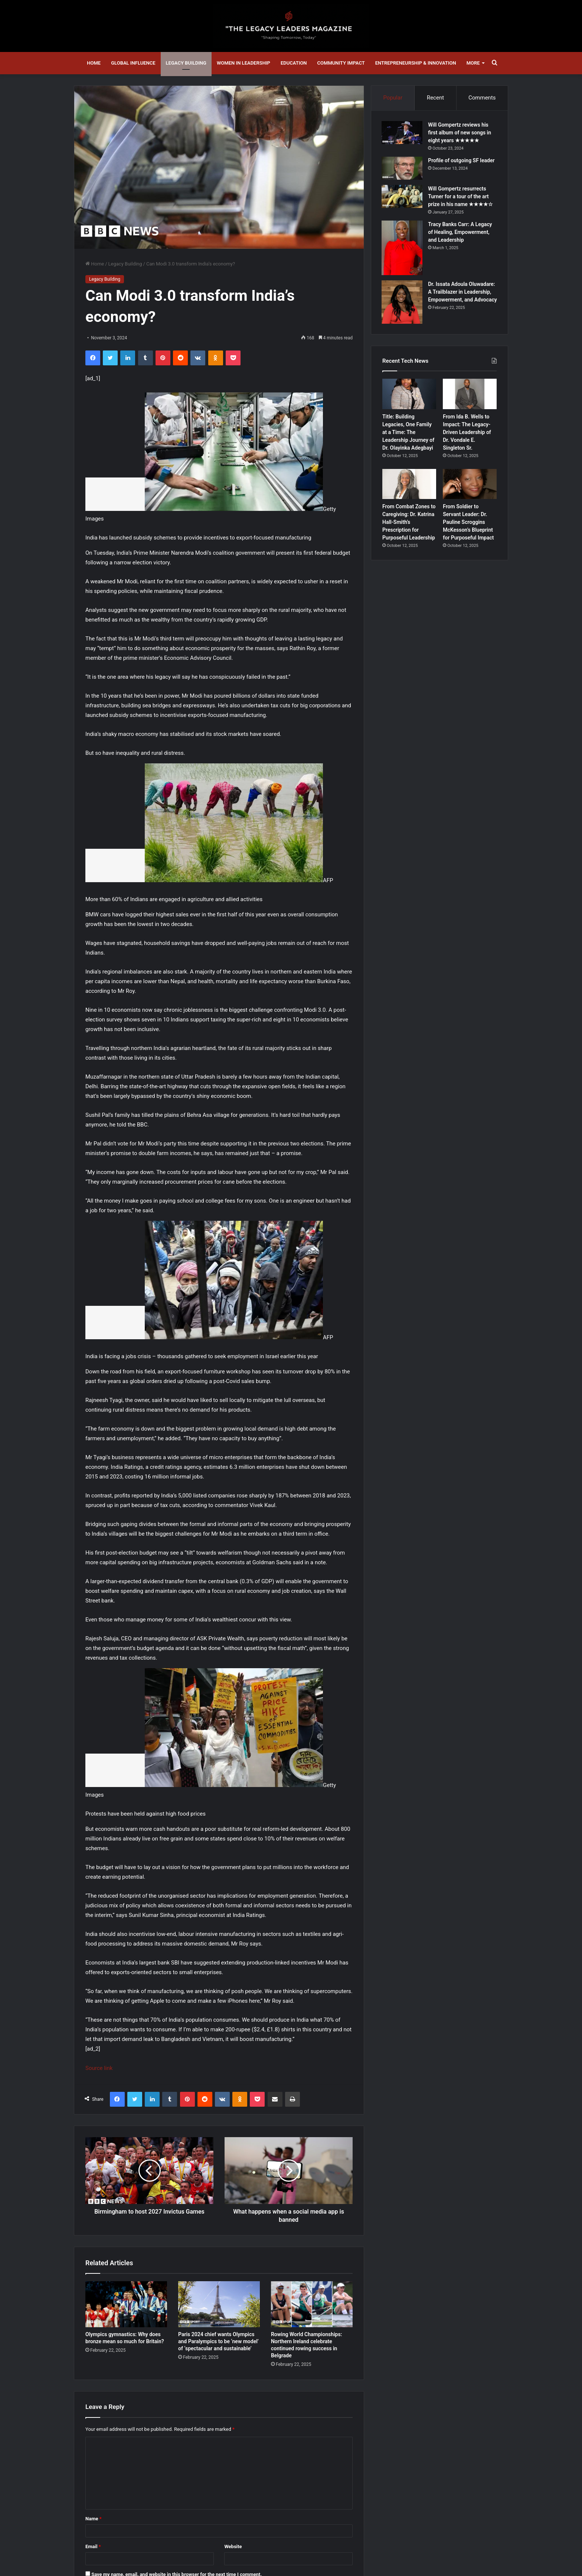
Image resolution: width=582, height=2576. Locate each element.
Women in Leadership (243, 63)
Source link (98, 2068)
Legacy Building (186, 63)
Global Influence (133, 63)
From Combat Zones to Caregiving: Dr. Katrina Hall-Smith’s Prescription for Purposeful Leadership (408, 523)
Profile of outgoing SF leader (462, 161)
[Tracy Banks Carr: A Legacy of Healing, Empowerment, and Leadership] (402, 248)
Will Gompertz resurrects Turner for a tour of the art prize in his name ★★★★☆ (461, 197)
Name (93, 2518)
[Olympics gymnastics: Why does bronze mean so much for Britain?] (126, 2304)
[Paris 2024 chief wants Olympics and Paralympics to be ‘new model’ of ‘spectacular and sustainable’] (219, 2304)
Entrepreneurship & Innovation (415, 63)
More (473, 63)
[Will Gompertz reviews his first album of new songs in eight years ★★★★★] (402, 133)
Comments (482, 97)
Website (233, 2546)
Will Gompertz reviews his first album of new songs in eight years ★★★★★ (460, 133)
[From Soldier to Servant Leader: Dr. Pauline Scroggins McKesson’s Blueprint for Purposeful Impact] (470, 485)
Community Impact (341, 63)
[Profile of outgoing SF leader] (402, 168)
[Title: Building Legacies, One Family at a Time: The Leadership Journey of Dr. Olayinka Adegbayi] (409, 395)
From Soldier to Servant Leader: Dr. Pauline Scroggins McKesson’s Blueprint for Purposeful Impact (468, 523)
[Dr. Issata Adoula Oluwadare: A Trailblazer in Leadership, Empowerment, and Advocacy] (402, 303)
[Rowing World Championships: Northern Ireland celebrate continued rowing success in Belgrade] (312, 2304)
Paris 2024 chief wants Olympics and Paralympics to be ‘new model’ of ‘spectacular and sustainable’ (218, 2341)
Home (94, 63)
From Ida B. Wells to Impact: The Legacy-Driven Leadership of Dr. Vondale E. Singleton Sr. (467, 433)
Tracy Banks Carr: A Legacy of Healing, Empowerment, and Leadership (461, 233)
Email (93, 2546)
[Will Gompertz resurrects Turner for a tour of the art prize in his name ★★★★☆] (402, 197)
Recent (435, 97)
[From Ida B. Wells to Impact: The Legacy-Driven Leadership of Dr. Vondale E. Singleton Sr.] (470, 395)
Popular (392, 97)
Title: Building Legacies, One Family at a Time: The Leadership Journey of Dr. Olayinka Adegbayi (408, 433)
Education (294, 63)
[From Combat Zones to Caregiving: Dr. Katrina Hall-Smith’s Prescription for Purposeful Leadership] (409, 485)
